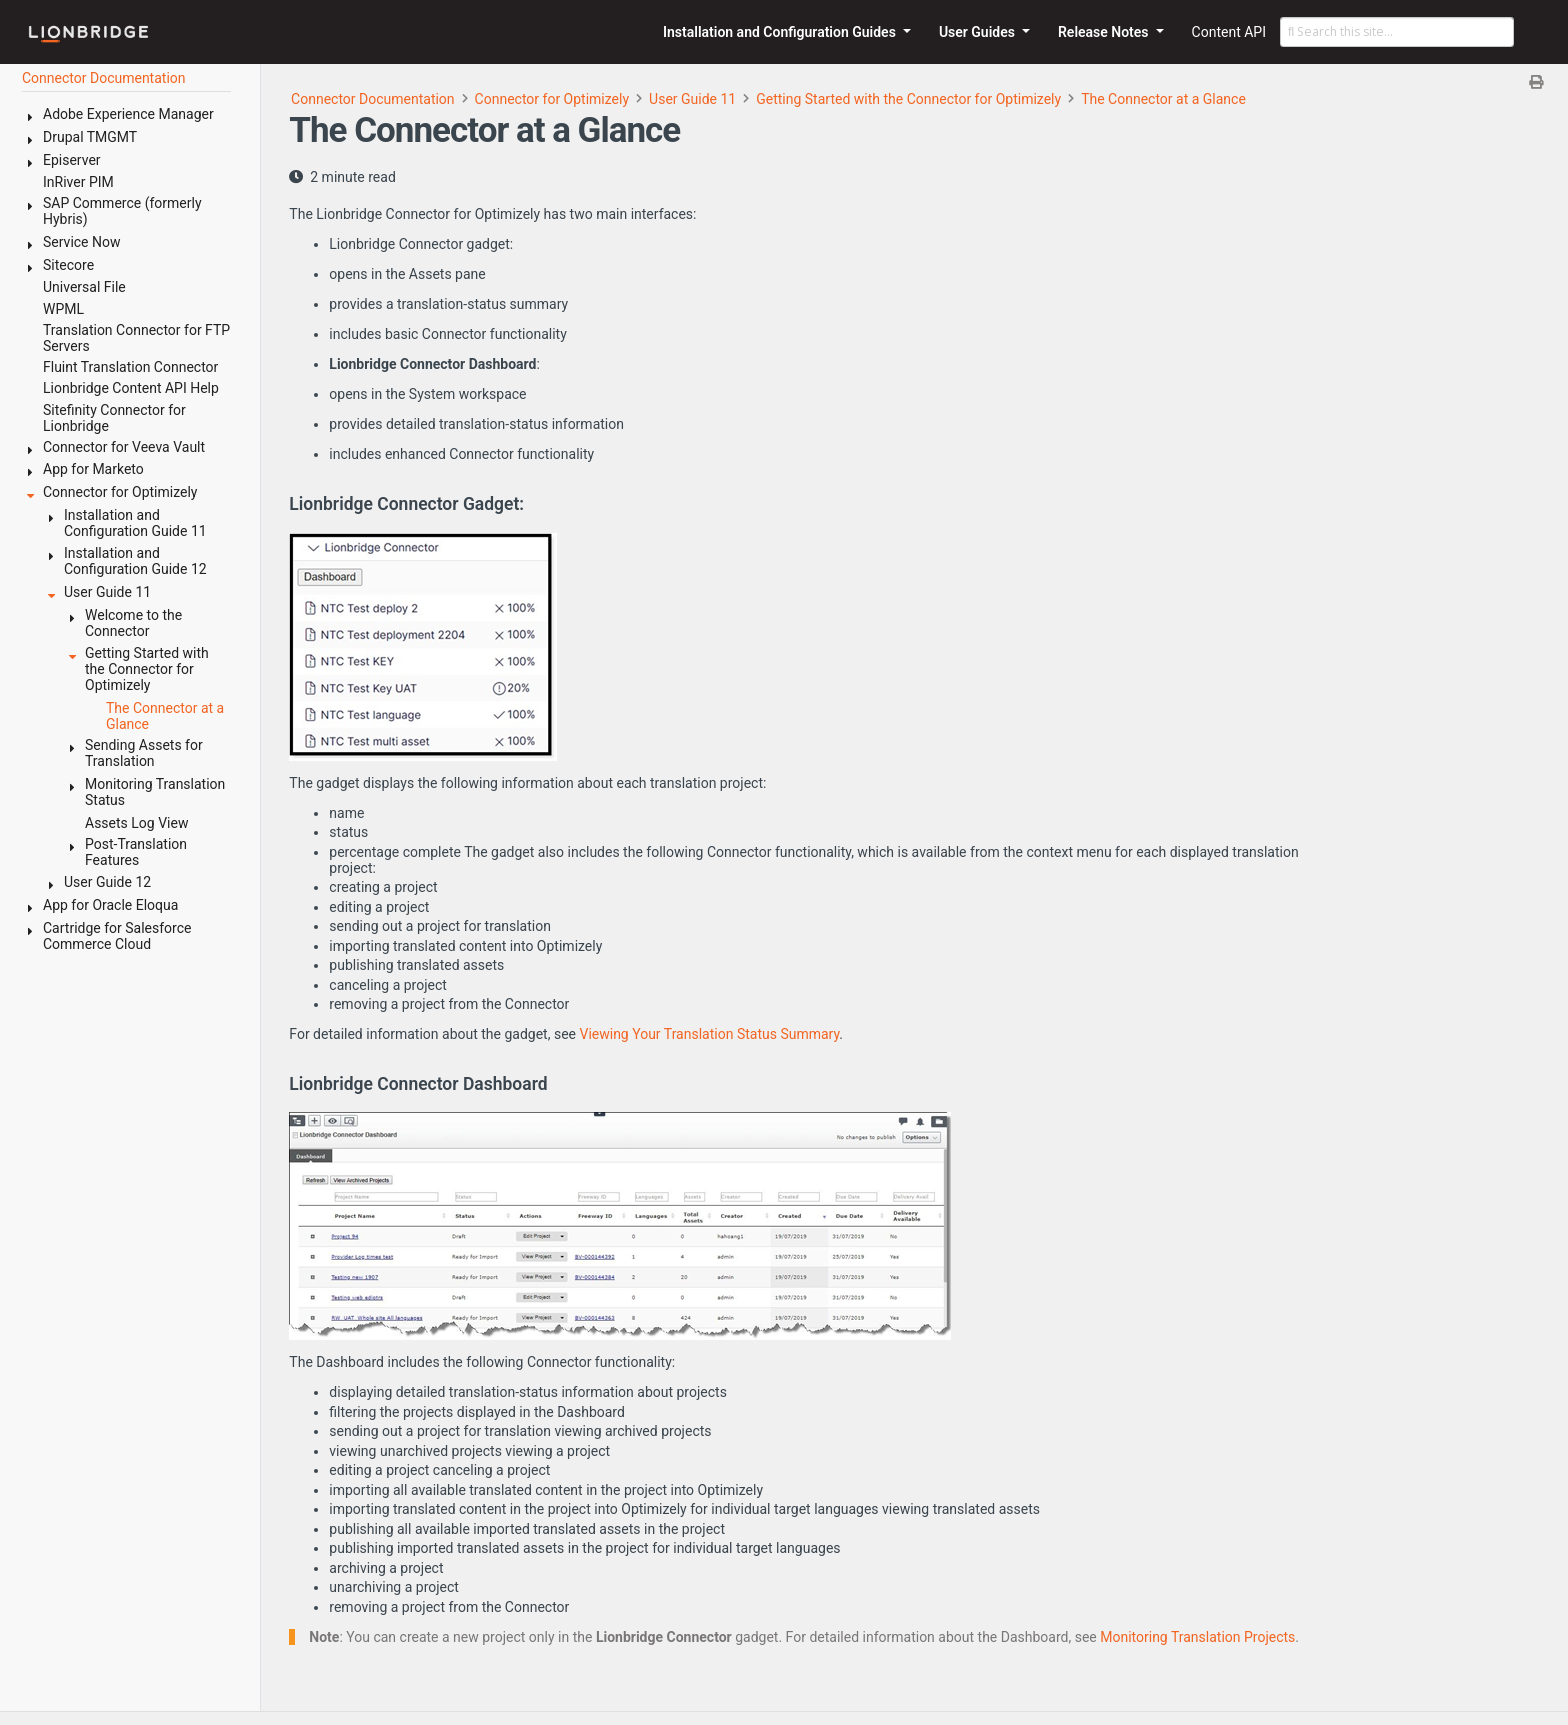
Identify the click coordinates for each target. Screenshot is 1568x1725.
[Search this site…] (1397, 32)
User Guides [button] (979, 32)
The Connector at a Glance (1163, 99)
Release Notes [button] (1105, 32)
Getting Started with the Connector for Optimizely (908, 99)
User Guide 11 (692, 99)
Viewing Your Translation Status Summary (709, 1034)
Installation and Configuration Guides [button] (781, 32)
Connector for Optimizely (552, 99)
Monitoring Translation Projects (1197, 1637)
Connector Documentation (373, 99)
